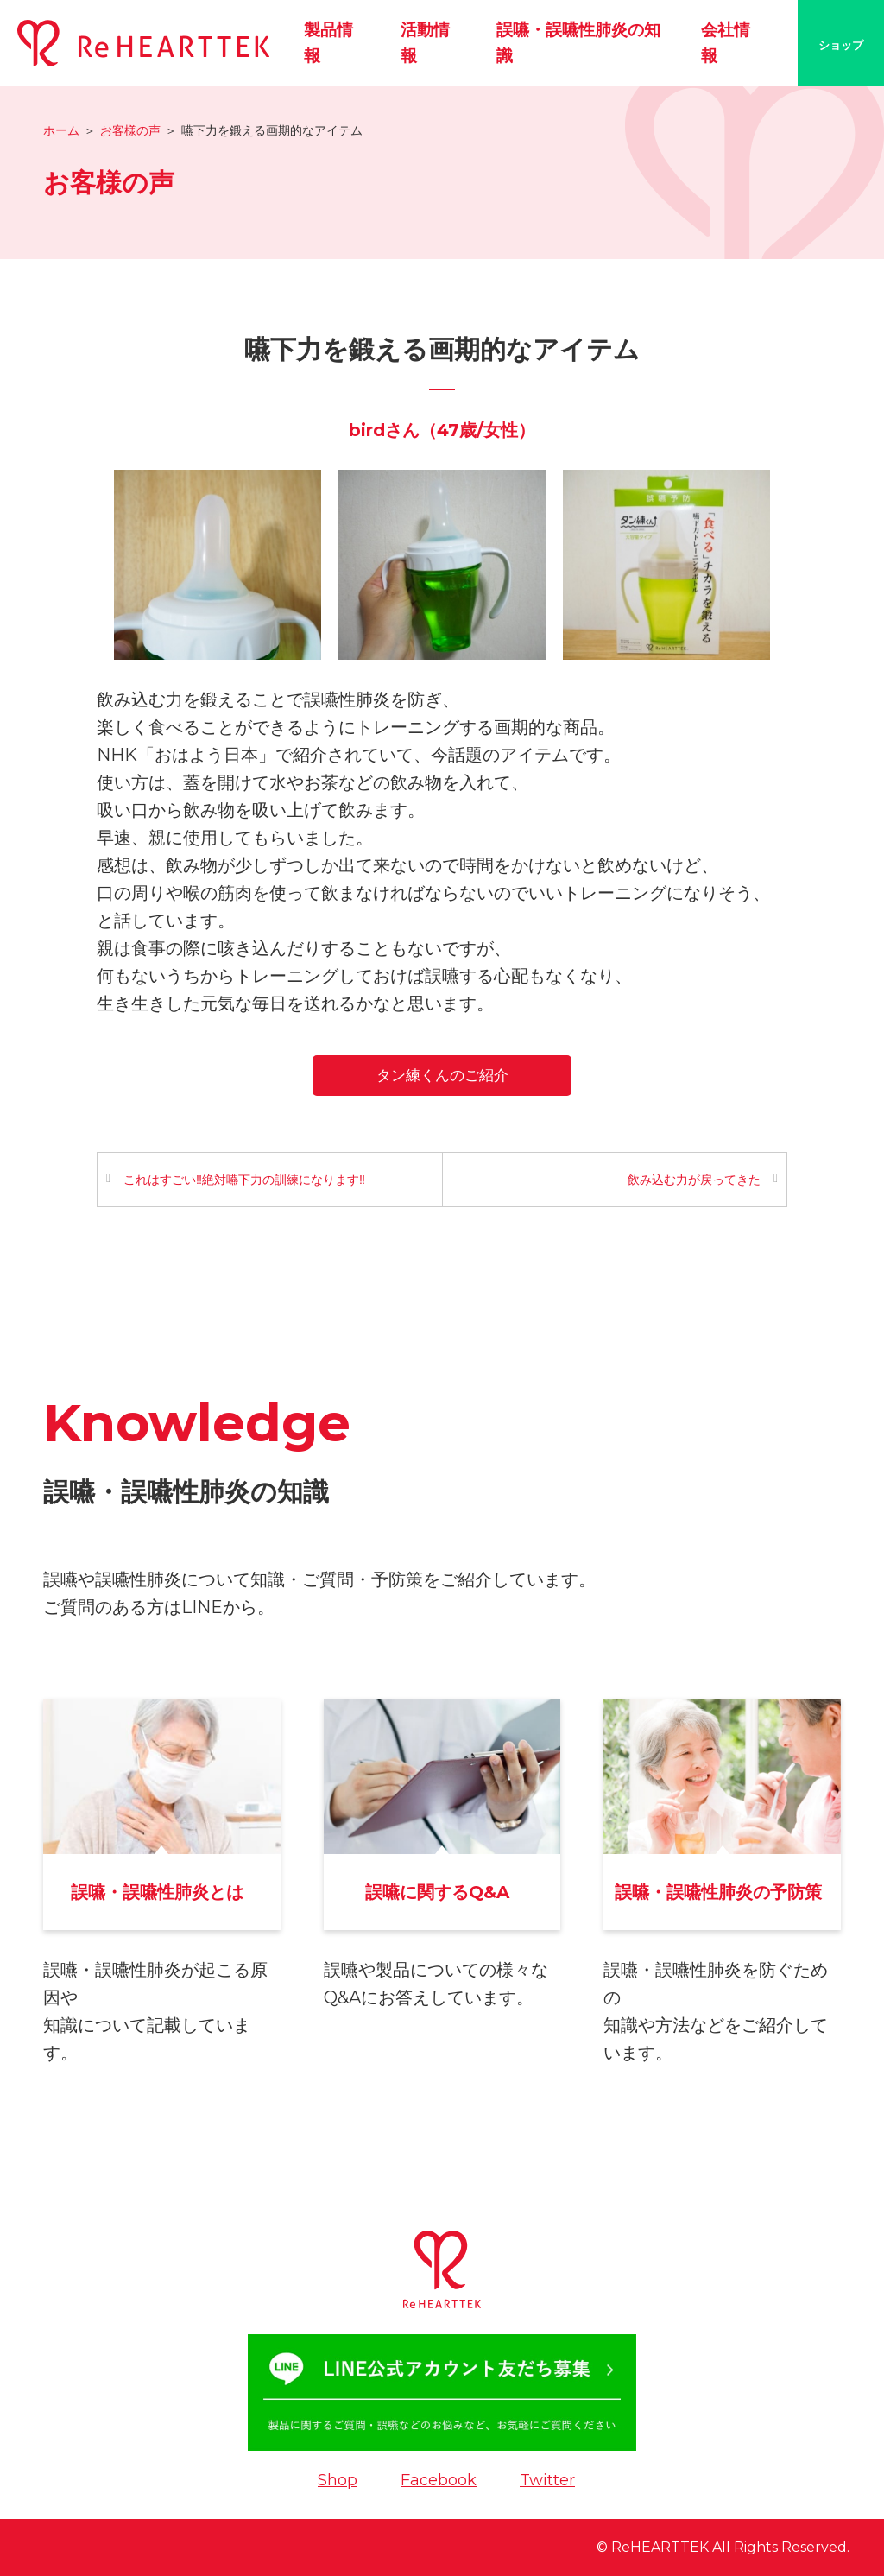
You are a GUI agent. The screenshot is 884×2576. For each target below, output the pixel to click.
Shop (337, 2480)
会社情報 (725, 43)
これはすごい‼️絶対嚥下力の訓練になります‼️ (244, 1179)
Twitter (547, 2480)
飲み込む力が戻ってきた (694, 1179)
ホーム (61, 130)
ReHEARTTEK (660, 2547)
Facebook (439, 2480)
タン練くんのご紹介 (442, 1075)
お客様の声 (130, 130)
